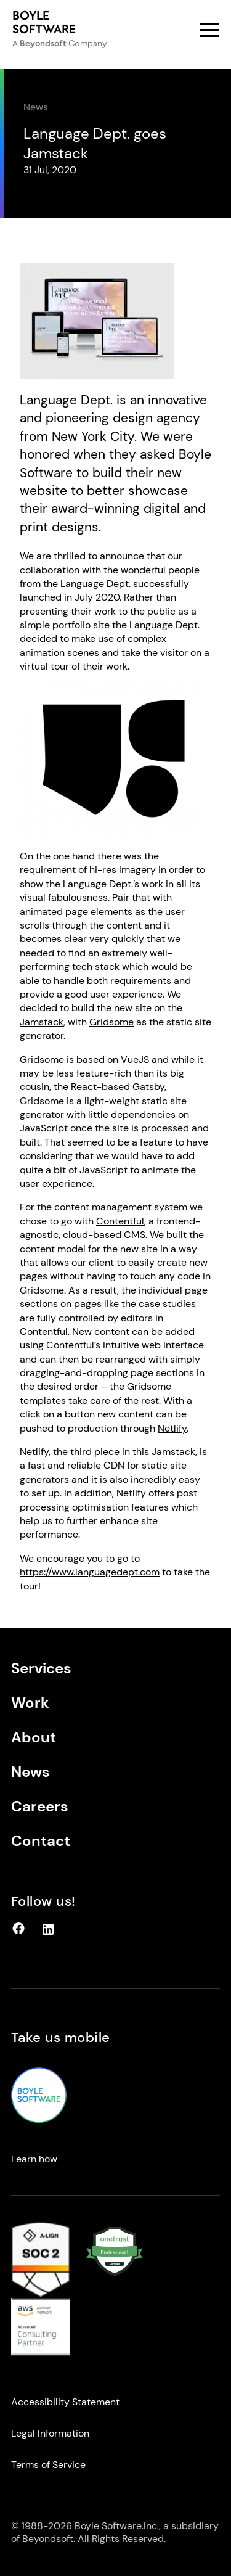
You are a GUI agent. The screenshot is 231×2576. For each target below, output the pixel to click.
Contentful (120, 1221)
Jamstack (41, 1021)
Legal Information (50, 2433)
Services (41, 1668)
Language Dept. (95, 583)
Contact (40, 1840)
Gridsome (111, 1021)
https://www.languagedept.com (90, 1571)
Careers (39, 1806)
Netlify (172, 1428)
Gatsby (148, 1086)
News (35, 106)
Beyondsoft (47, 2538)
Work (30, 1702)
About (33, 1737)
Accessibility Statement (65, 2401)
